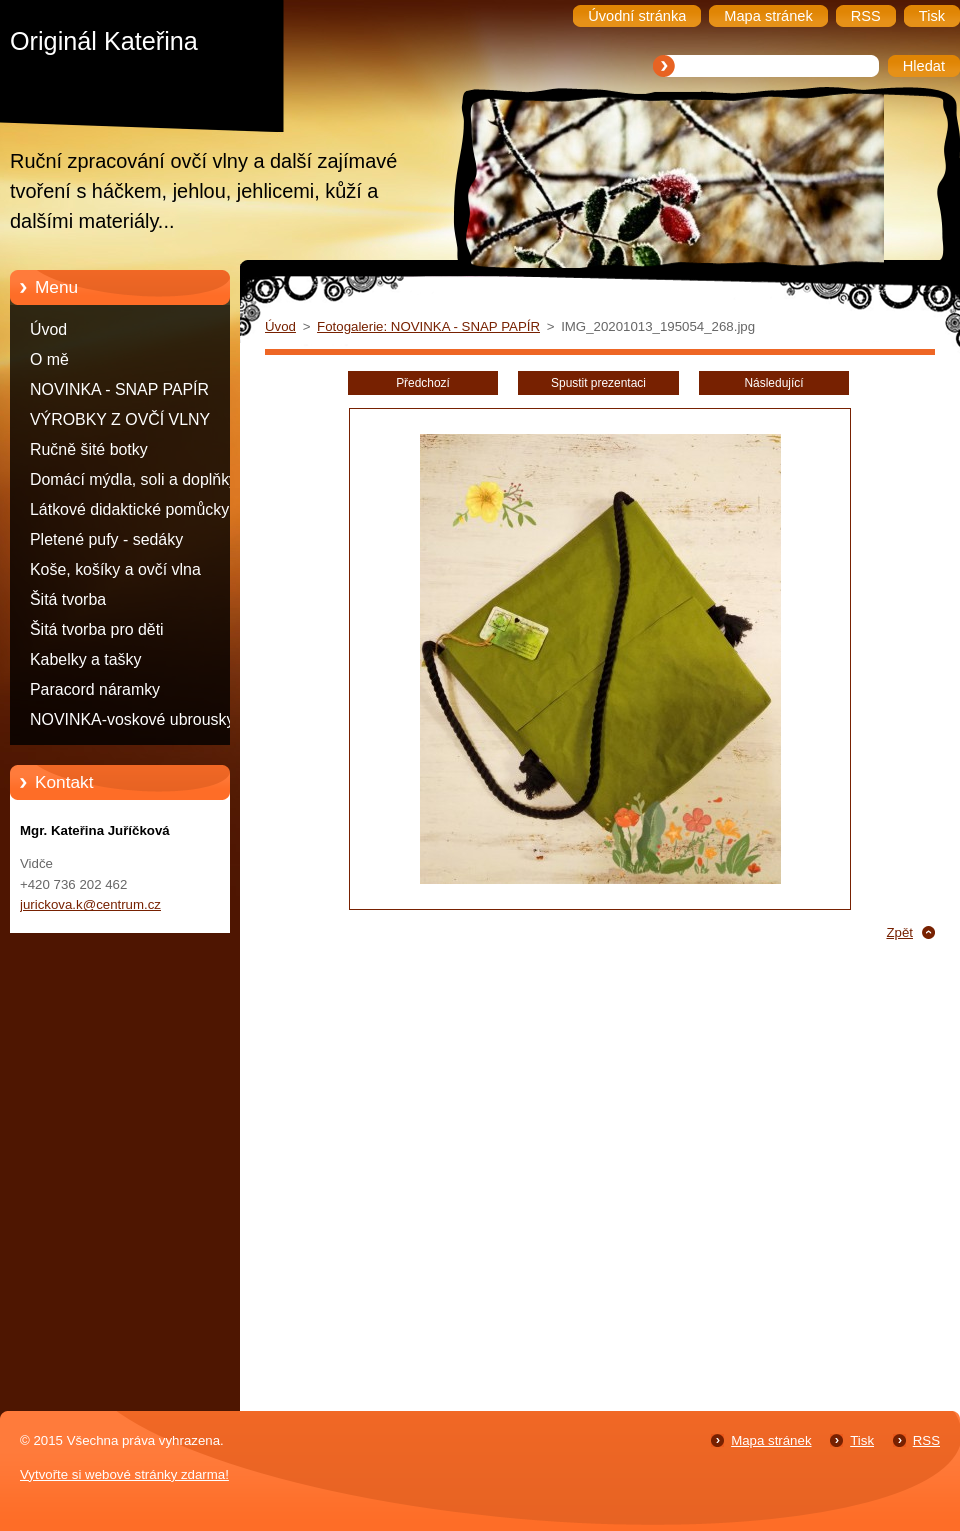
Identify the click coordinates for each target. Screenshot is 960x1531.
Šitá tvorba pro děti (97, 629)
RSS (926, 1440)
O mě (49, 359)
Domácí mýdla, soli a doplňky (133, 479)
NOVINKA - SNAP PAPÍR (119, 389)
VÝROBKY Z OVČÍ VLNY (120, 419)
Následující (773, 383)
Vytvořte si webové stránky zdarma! (124, 1474)
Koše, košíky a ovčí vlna (115, 569)
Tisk (862, 1440)
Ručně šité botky (89, 449)
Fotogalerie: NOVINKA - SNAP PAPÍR (428, 326)
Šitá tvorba (68, 599)
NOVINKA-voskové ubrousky (132, 719)
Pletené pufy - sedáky (106, 539)
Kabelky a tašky (86, 659)
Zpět (899, 932)
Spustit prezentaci (598, 383)
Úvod (48, 329)
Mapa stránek (771, 1440)
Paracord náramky (95, 689)
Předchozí (423, 383)
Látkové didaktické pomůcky (129, 509)
